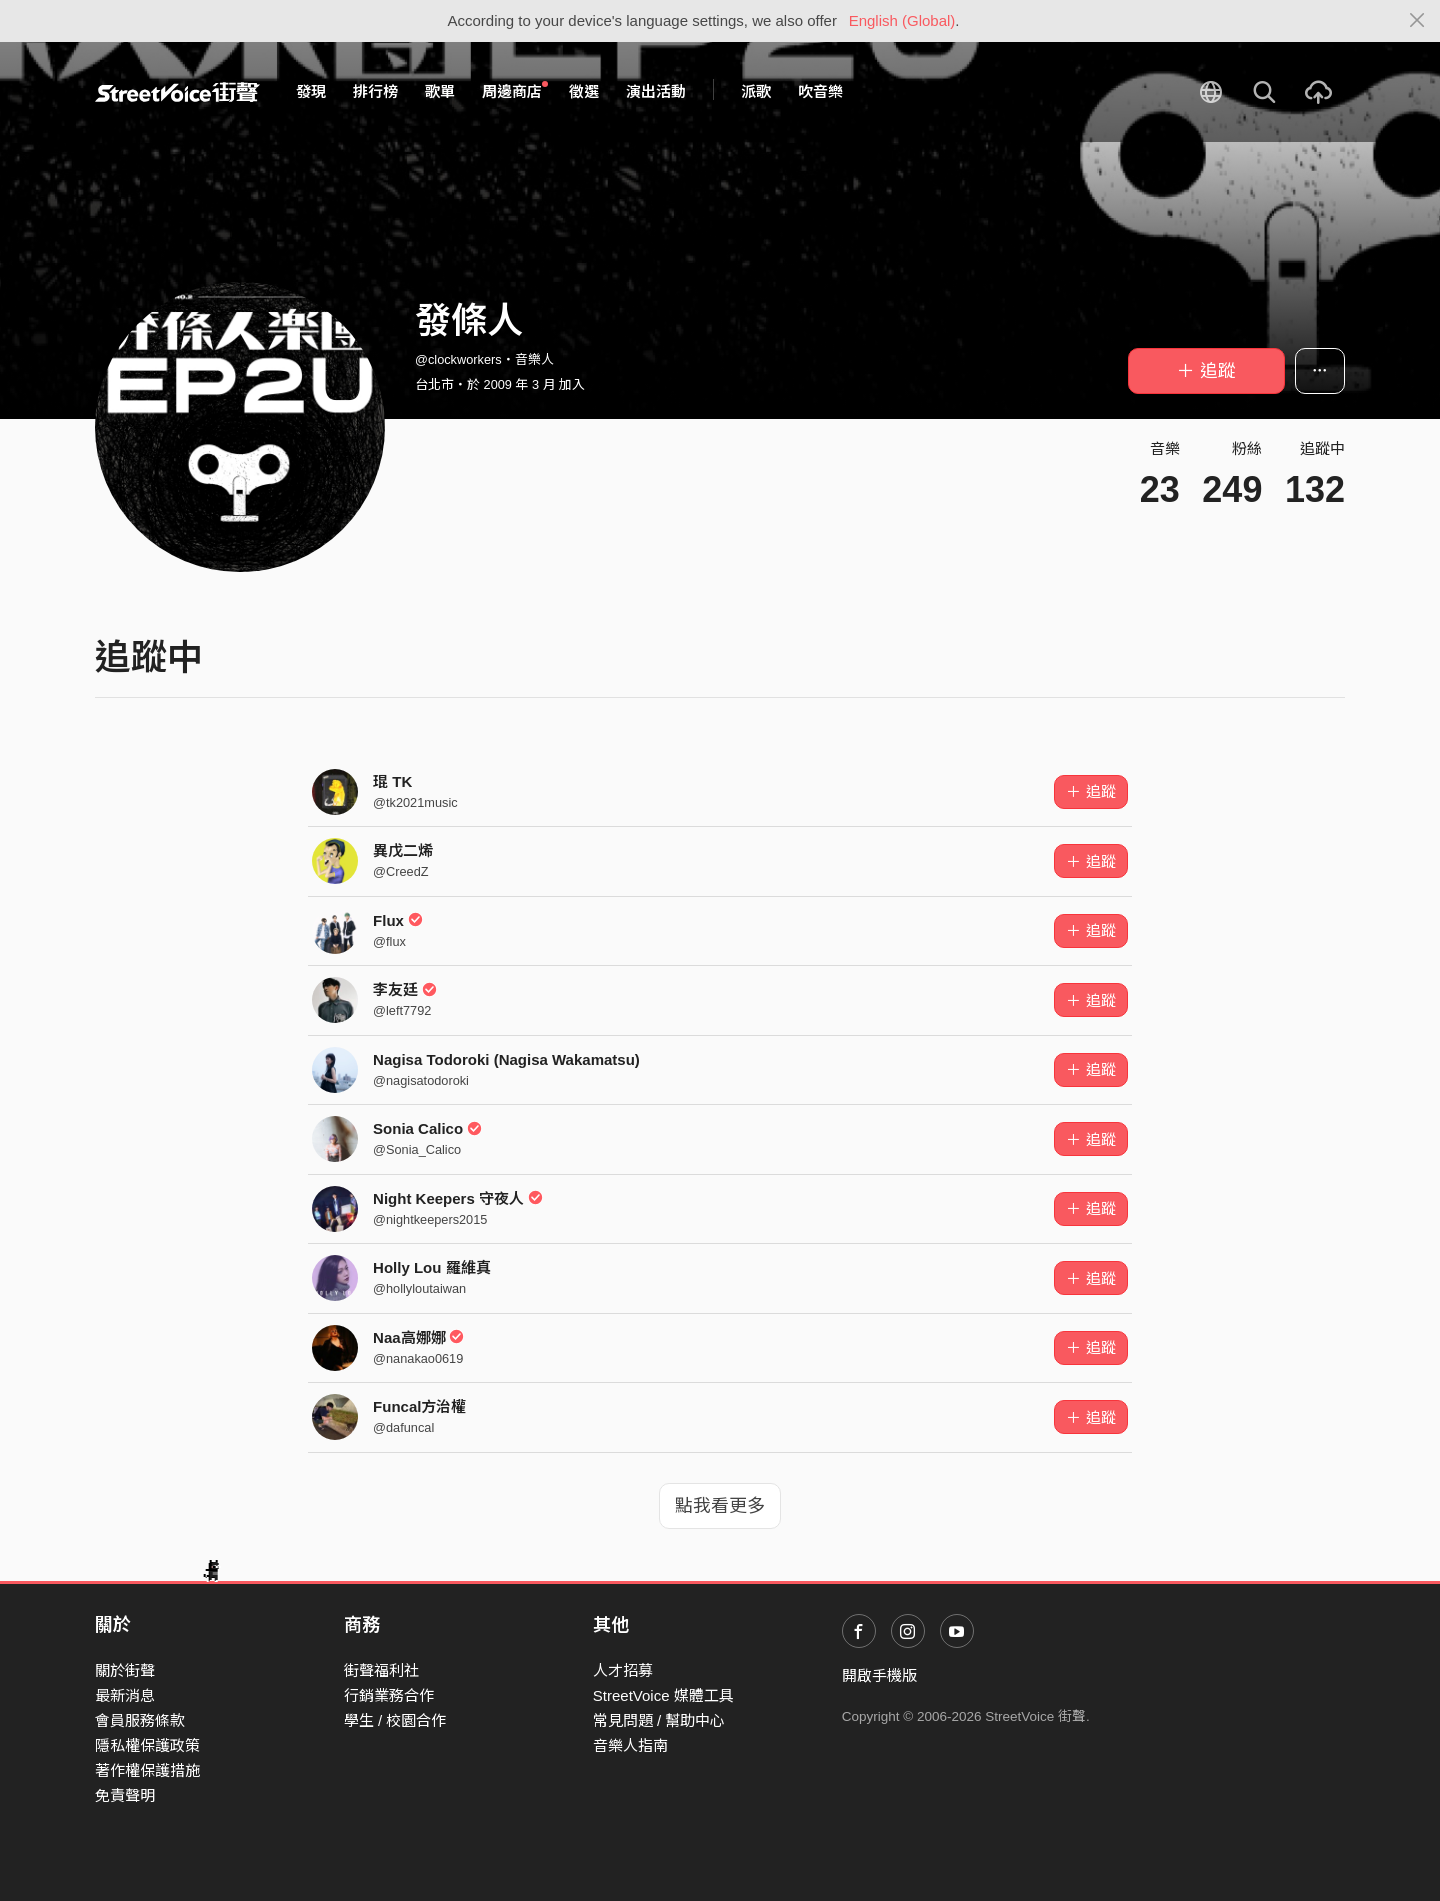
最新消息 (125, 1695)
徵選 (584, 91)
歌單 (440, 91)
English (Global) (902, 20)
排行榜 (375, 91)
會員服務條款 (140, 1720)
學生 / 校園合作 (395, 1720)
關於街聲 (125, 1670)
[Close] (1417, 21)
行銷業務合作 (389, 1695)
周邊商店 (515, 91)
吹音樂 (820, 91)
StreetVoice (177, 92)
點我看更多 (720, 1506)
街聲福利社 (381, 1670)
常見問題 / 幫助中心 (659, 1720)
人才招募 (623, 1670)
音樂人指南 (630, 1745)
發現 (311, 91)
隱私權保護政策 (147, 1745)
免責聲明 (125, 1795)
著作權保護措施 (147, 1770)
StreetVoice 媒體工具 (663, 1695)
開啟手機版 (879, 1675)
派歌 (756, 91)
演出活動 (656, 91)
